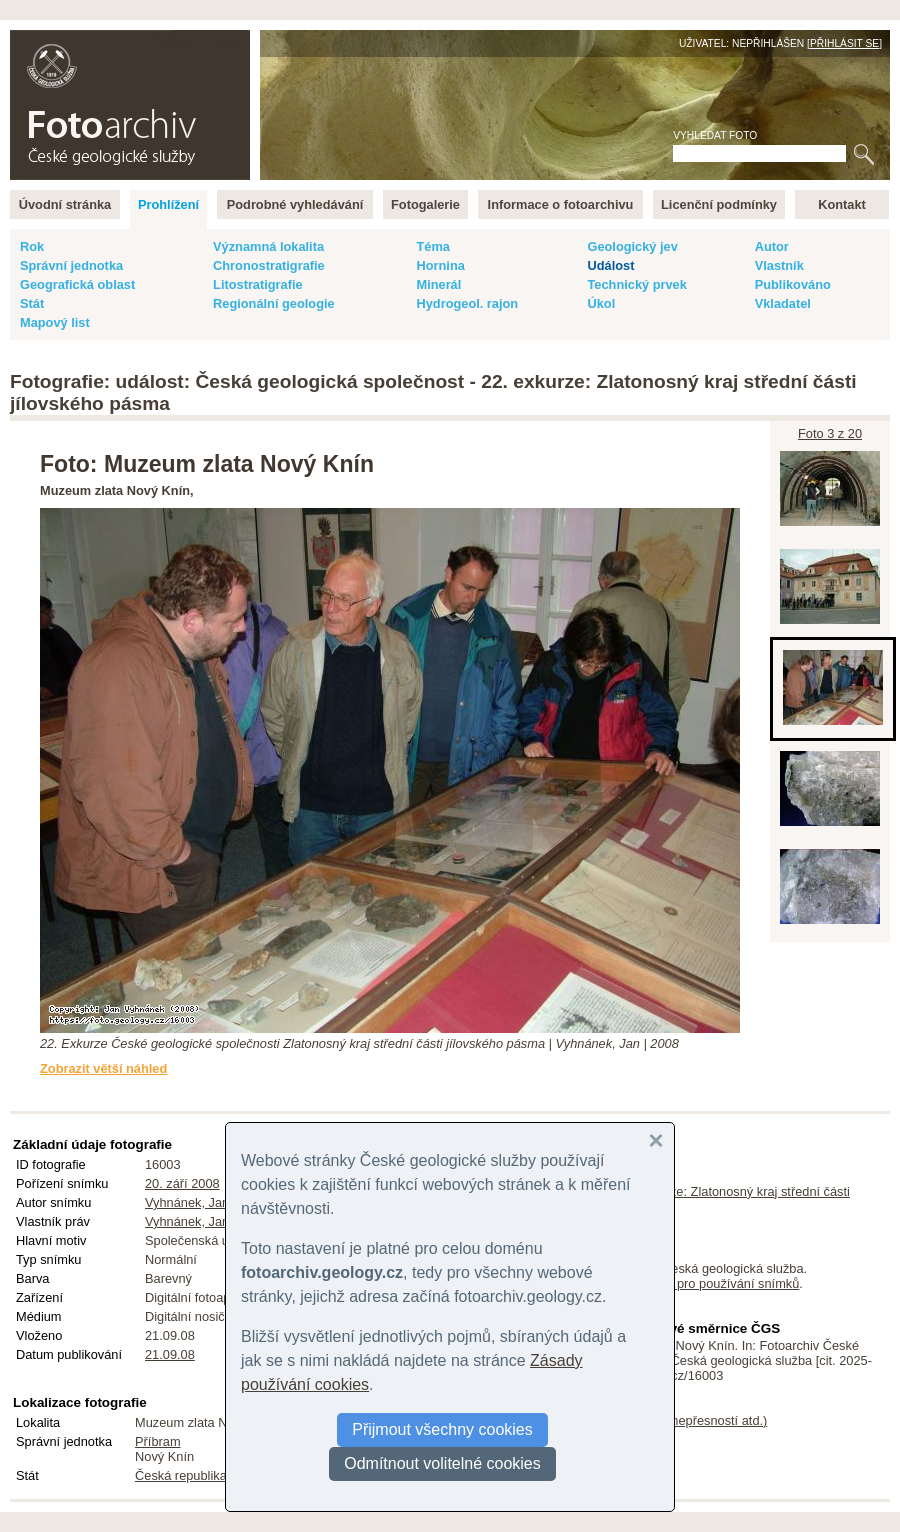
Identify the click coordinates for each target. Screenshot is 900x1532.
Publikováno (793, 284)
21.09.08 (170, 1354)
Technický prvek (636, 284)
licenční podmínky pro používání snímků (685, 1283)
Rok (32, 246)
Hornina (440, 265)
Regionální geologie (274, 303)
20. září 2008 (182, 1183)
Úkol (601, 303)
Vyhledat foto (715, 135)
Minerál (438, 284)
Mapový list (55, 322)
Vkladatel (783, 303)
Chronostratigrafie (269, 265)
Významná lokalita (268, 246)
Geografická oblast (77, 284)
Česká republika (181, 1475)
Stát (32, 303)
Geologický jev (632, 246)
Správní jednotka (71, 265)
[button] (656, 1141)
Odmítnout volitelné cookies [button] (442, 1463)
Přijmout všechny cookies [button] (442, 1429)
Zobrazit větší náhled (103, 1068)
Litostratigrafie (258, 284)
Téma (432, 246)
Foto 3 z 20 (830, 433)
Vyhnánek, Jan (187, 1202)
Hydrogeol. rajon (467, 303)
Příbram (158, 1441)
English (226, 40)
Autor (772, 246)
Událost (610, 265)
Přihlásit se (844, 43)
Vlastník (779, 265)
